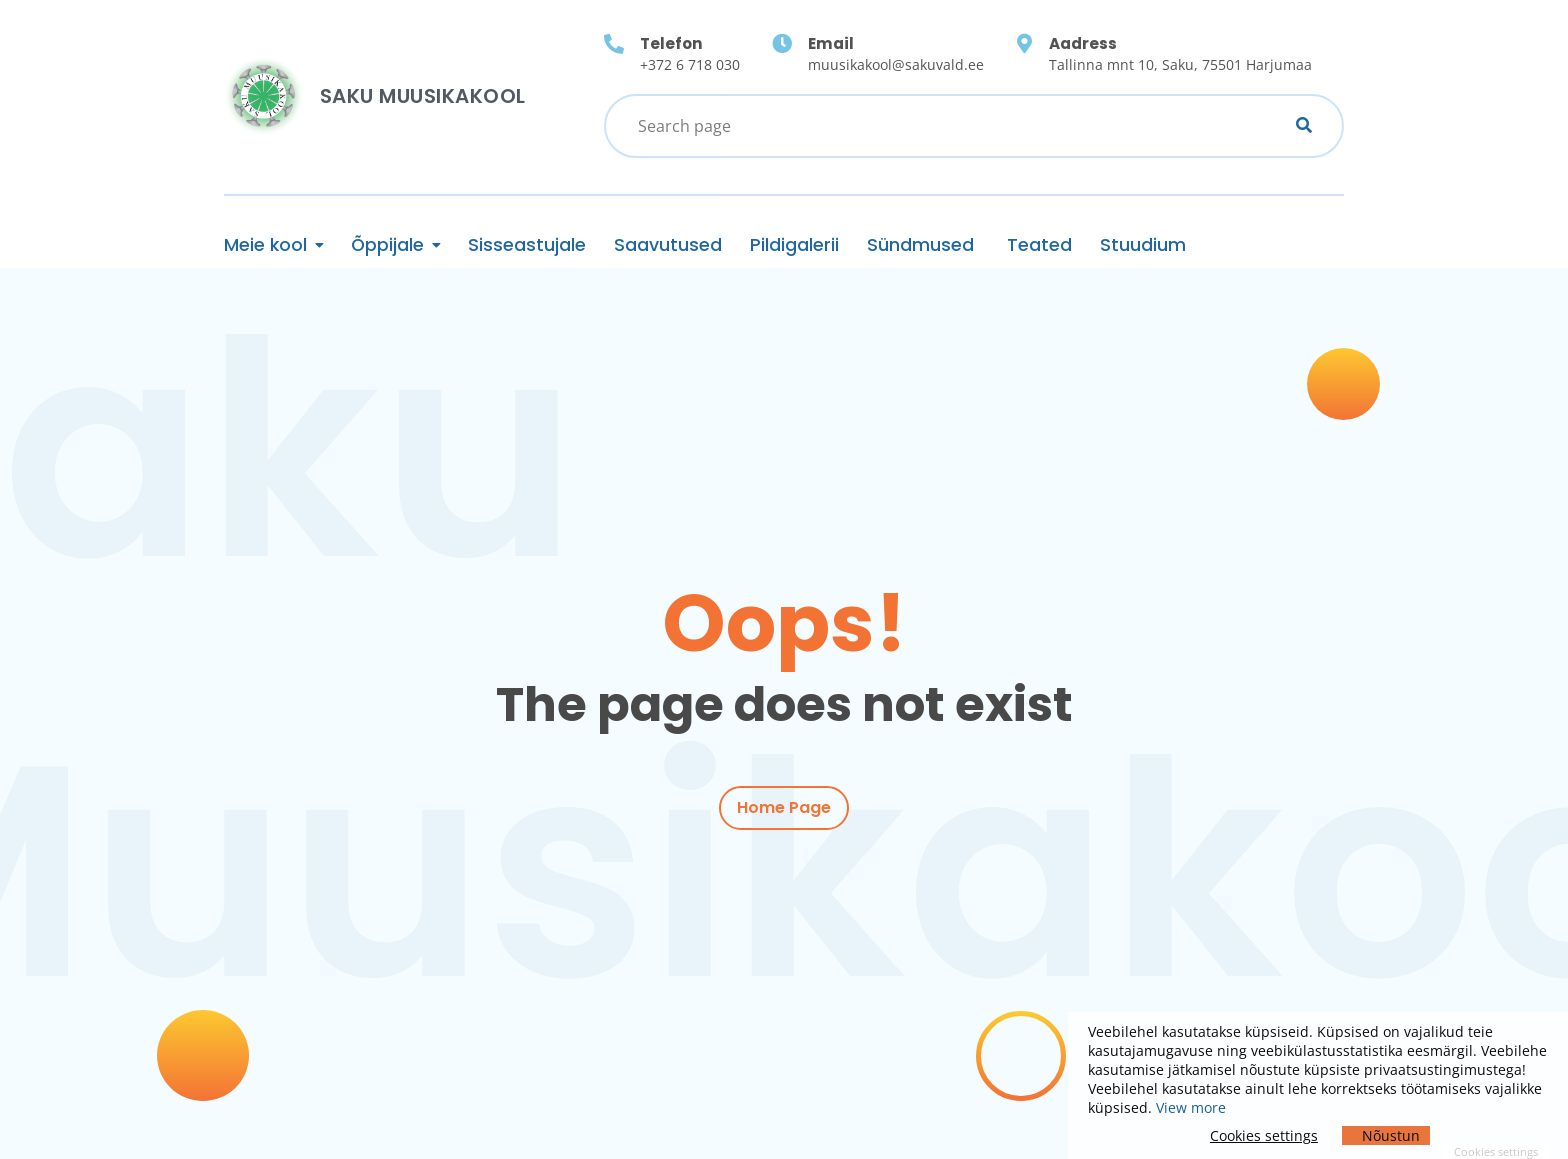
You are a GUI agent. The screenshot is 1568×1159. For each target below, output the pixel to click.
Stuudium (1143, 245)
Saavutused (668, 245)
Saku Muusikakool (423, 96)
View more (1191, 1107)
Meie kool (265, 245)
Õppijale (387, 245)
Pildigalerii (794, 245)
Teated (1039, 245)
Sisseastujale (527, 245)
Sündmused (923, 245)
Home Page (784, 808)
